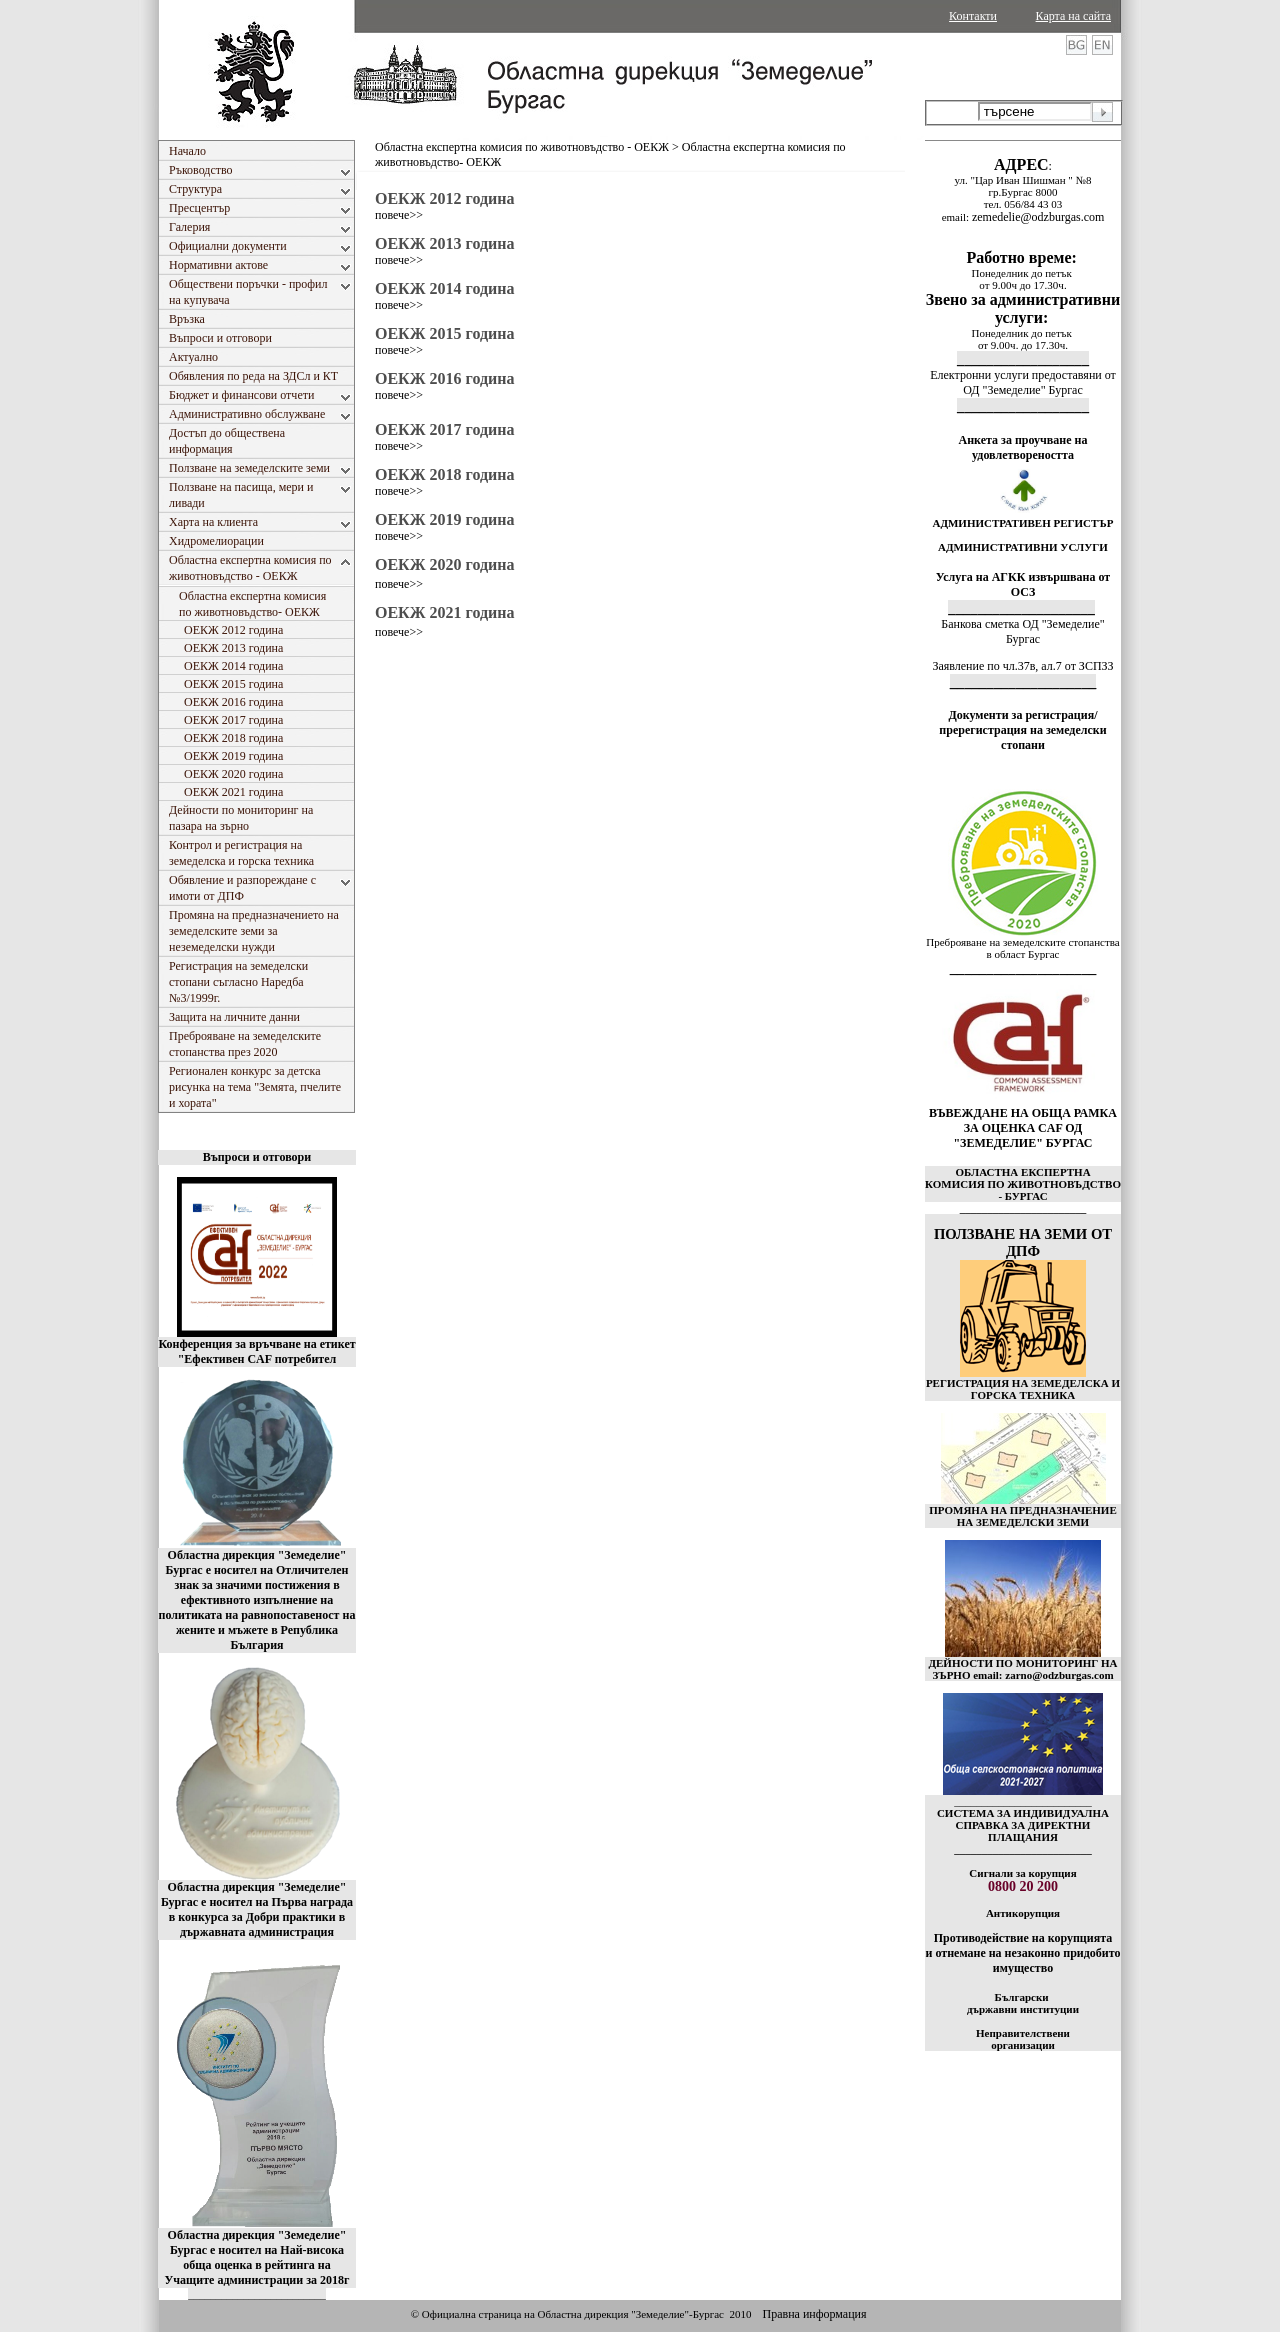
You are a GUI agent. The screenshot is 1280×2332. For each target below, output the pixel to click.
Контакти (973, 16)
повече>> (399, 215)
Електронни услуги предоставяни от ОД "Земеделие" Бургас (1023, 382)
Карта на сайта (1073, 16)
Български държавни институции (1023, 2003)
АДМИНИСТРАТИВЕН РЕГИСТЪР (1022, 523)
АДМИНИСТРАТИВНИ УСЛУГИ (1023, 547)
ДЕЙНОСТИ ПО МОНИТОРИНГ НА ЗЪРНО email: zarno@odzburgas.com (1022, 1669)
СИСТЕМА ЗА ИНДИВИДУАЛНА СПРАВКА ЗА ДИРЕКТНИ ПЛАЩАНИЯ (1023, 1825)
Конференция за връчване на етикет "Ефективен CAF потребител (256, 1351)
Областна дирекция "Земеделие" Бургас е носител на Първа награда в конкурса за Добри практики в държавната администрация (257, 1909)
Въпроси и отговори (257, 1157)
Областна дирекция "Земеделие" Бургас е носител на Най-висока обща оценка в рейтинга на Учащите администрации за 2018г (257, 2257)
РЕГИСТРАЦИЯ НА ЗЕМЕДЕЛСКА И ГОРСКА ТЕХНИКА (1023, 1389)
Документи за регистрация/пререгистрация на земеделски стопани (1022, 730)
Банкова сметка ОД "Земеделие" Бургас (1022, 631)
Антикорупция (1023, 1913)
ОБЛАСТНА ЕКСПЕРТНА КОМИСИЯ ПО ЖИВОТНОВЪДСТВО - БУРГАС (1023, 1184)
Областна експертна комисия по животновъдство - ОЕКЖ (522, 147)
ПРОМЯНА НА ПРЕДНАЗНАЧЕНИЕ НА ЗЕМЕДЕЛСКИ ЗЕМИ (1023, 1516)
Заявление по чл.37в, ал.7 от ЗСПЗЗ (1022, 666)
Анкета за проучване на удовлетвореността (1023, 447)
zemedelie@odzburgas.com (1038, 217)
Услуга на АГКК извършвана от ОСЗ (1023, 584)
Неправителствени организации (1023, 2039)
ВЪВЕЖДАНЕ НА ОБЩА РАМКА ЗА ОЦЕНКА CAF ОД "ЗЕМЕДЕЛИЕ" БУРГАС (1023, 1128)
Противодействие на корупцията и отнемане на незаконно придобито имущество (1022, 1953)
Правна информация (814, 2314)
